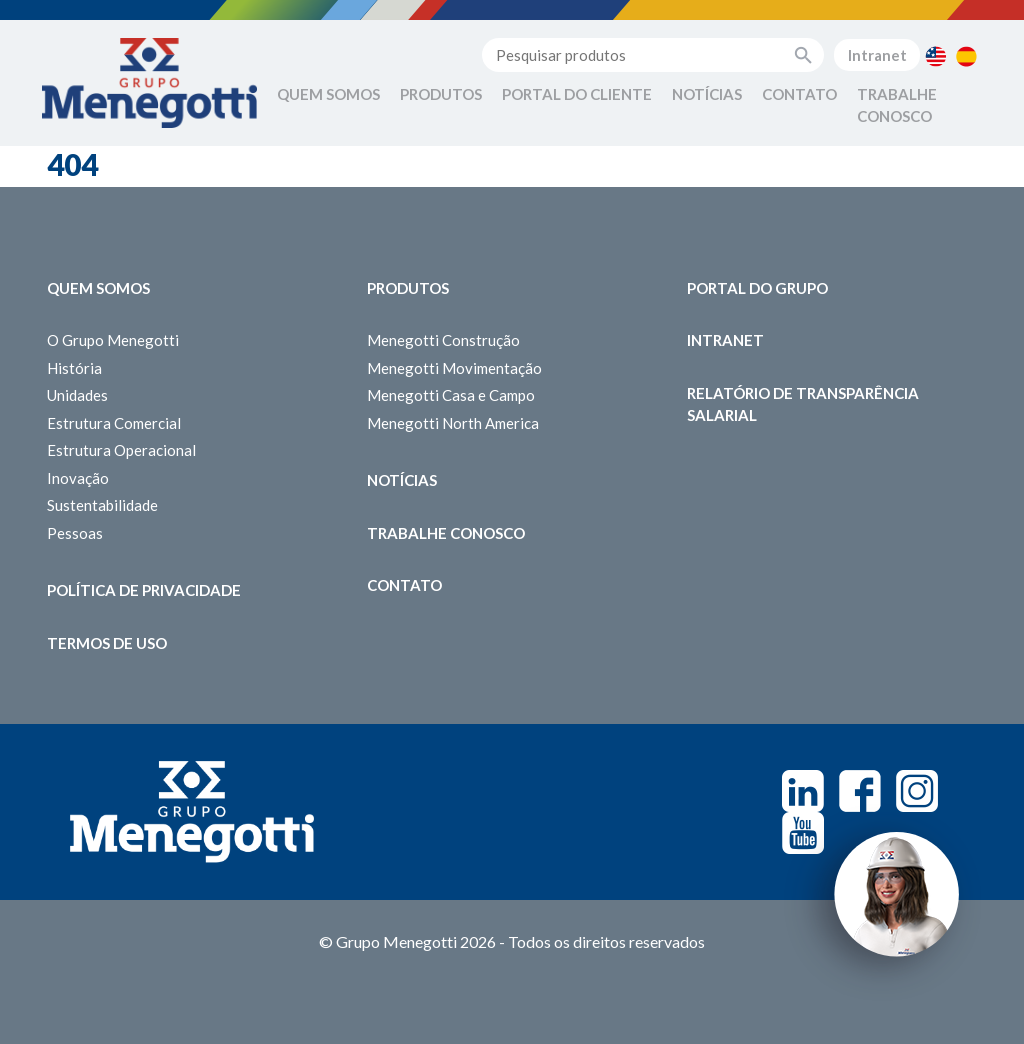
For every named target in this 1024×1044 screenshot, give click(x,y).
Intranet (877, 55)
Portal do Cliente (577, 94)
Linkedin (803, 791)
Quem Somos (328, 94)
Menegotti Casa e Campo (451, 395)
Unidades (77, 395)
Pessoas (75, 533)
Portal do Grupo (757, 288)
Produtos (441, 94)
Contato (799, 94)
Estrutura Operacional (121, 450)
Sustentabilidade (102, 505)
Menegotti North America (453, 423)
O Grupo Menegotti (113, 340)
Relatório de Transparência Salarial (803, 404)
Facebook (860, 791)
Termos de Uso (107, 643)
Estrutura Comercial (114, 423)
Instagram (917, 791)
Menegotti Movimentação (454, 368)
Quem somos (98, 288)
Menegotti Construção (443, 340)
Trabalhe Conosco (897, 105)
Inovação (78, 478)
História (74, 368)
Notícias (707, 94)
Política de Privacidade (144, 590)
